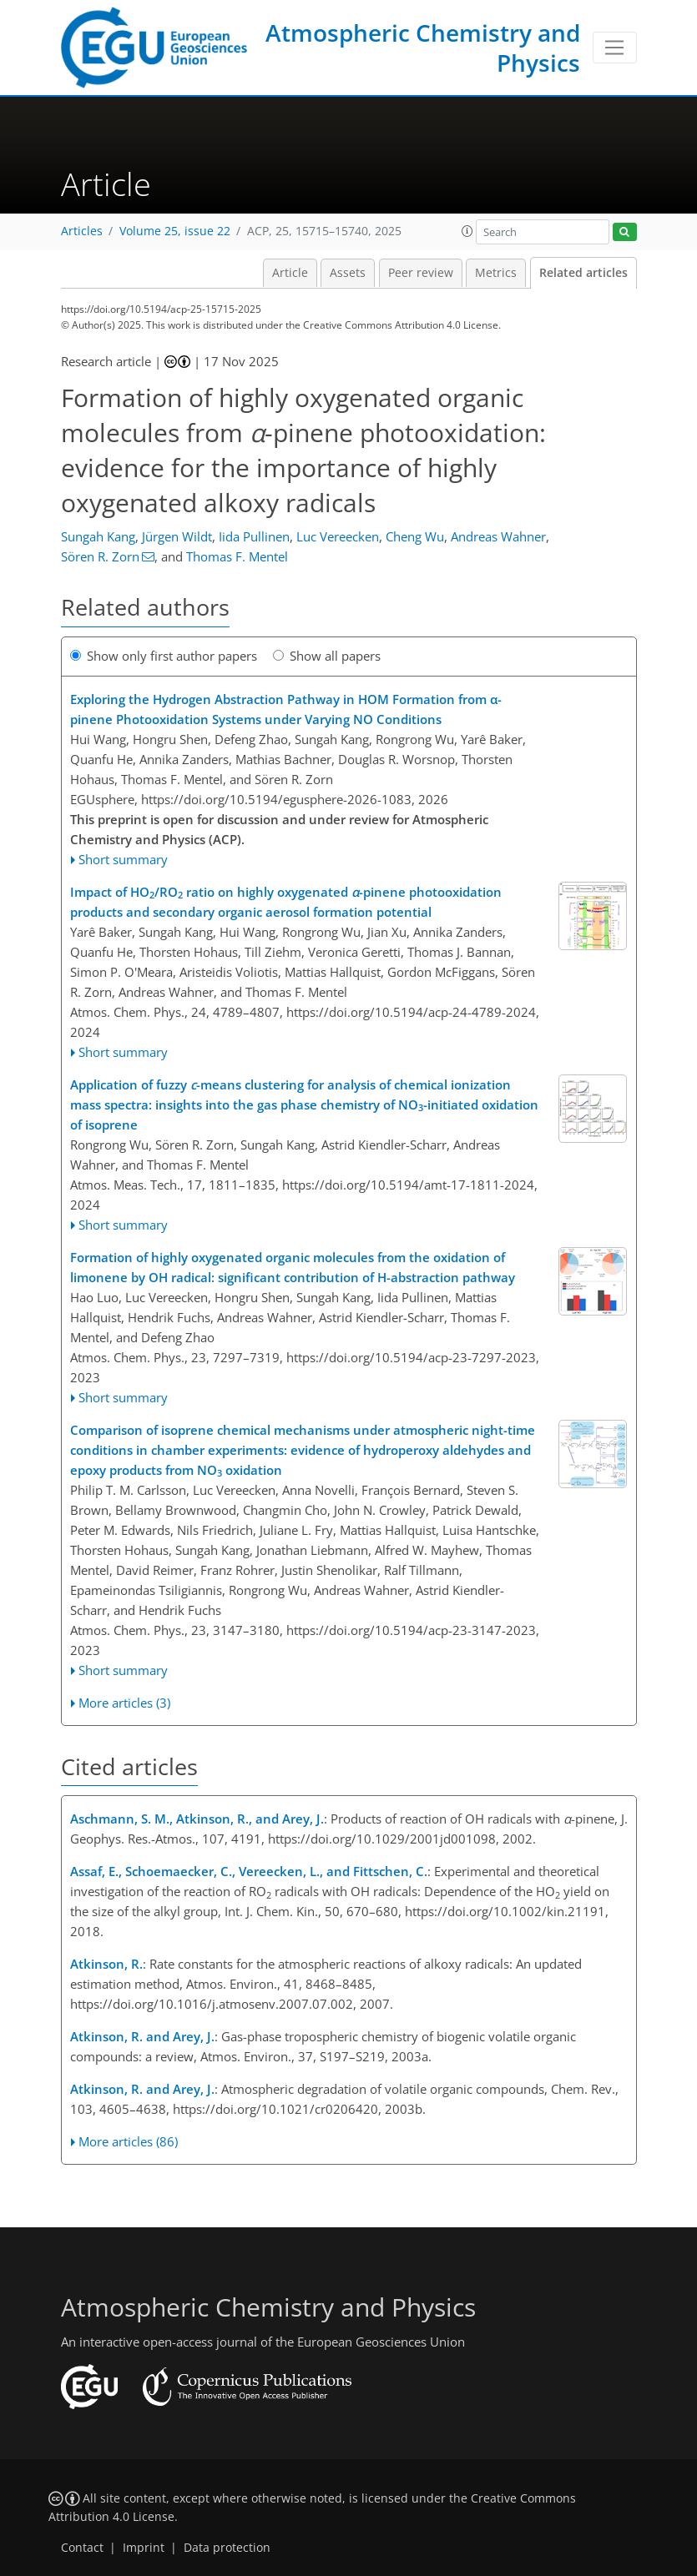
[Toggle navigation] (615, 47)
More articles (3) (124, 1702)
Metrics (496, 272)
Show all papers (327, 655)
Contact (82, 2547)
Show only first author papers (163, 655)
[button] (467, 231)
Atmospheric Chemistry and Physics (422, 47)
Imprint (143, 2547)
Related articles (583, 272)
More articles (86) (128, 2141)
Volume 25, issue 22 (174, 231)
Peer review (420, 272)
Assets (348, 272)
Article (290, 272)
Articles (82, 231)
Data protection (227, 2547)
